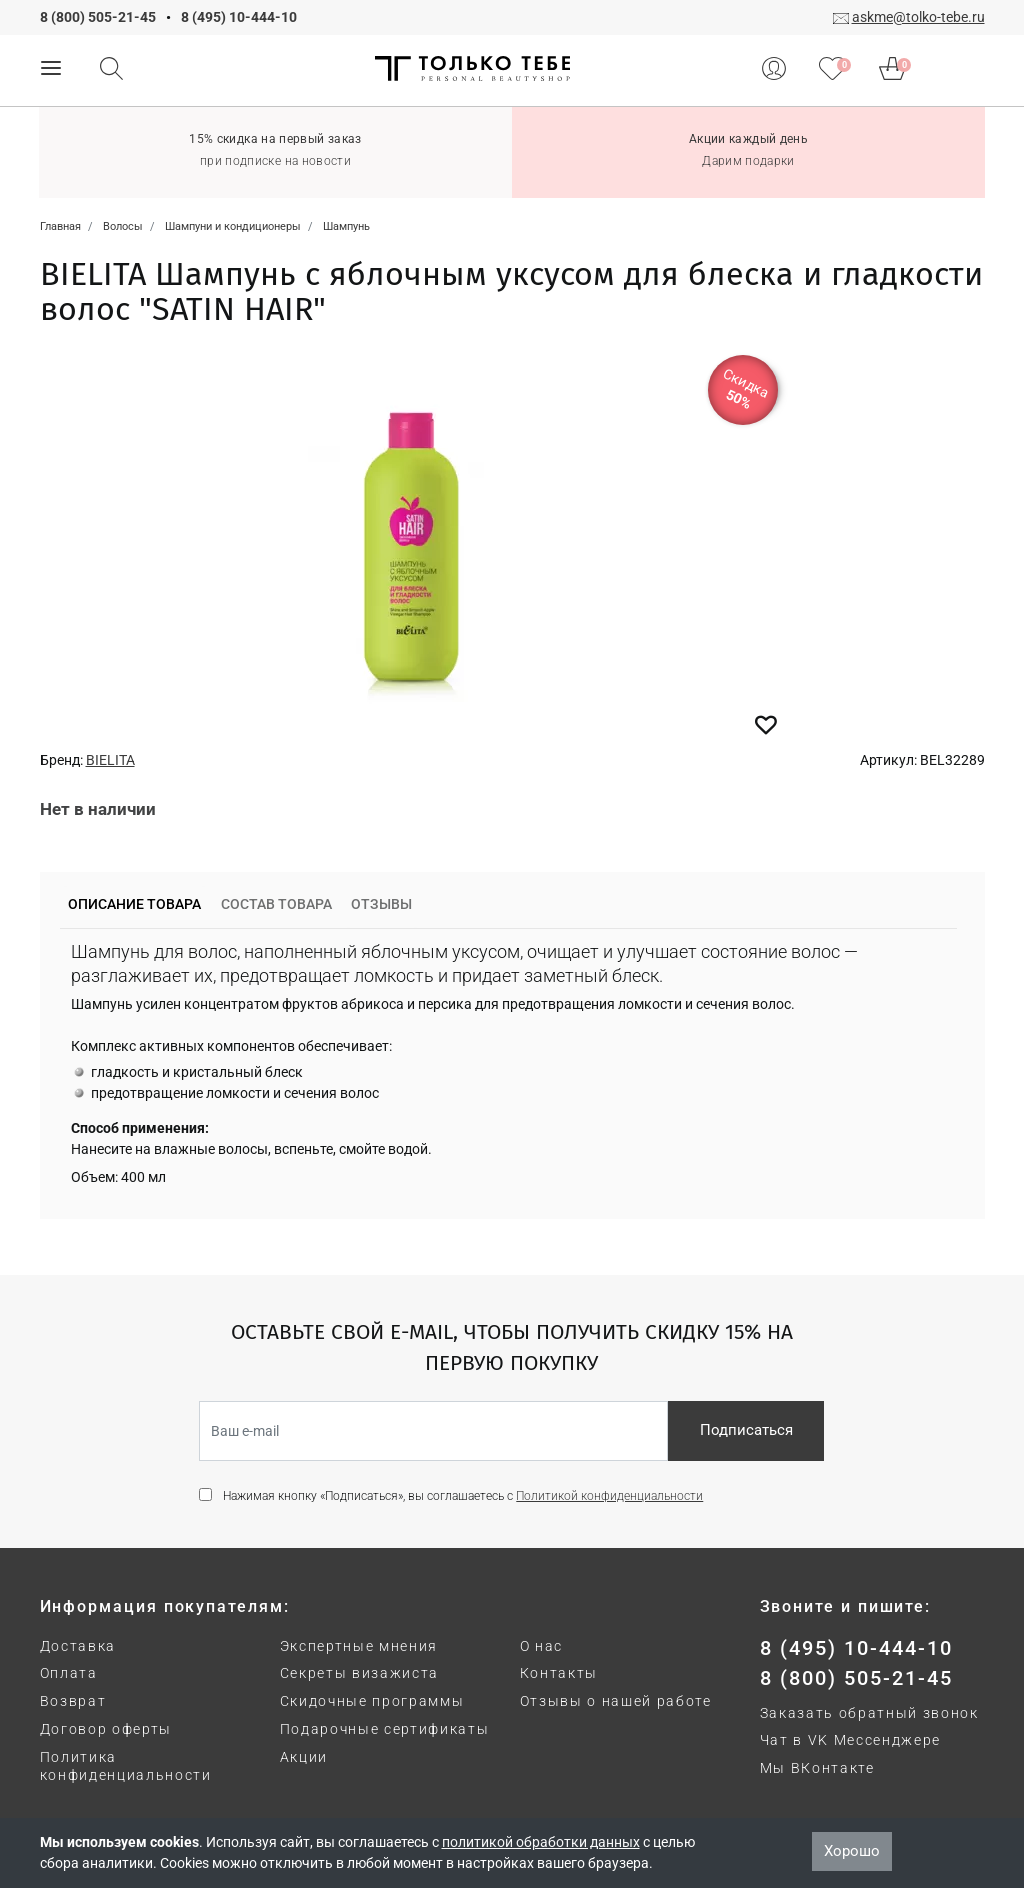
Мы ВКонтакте (817, 1768)
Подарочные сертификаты (385, 1729)
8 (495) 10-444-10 (239, 17)
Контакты (559, 1673)
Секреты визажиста (360, 1673)
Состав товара (276, 904)
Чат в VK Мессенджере (851, 1740)
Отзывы (381, 904)
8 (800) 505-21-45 (98, 17)
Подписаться (746, 1430)
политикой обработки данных (541, 1842)
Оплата (69, 1673)
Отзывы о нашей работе (616, 1701)
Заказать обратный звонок (869, 1713)
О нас (541, 1646)
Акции (304, 1757)
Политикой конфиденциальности (609, 1496)
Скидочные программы (372, 1701)
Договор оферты (106, 1729)
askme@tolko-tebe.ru (918, 17)
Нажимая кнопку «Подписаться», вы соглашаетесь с (463, 1496)
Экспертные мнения (359, 1646)
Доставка (78, 1646)
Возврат (73, 1701)
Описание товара (134, 904)
